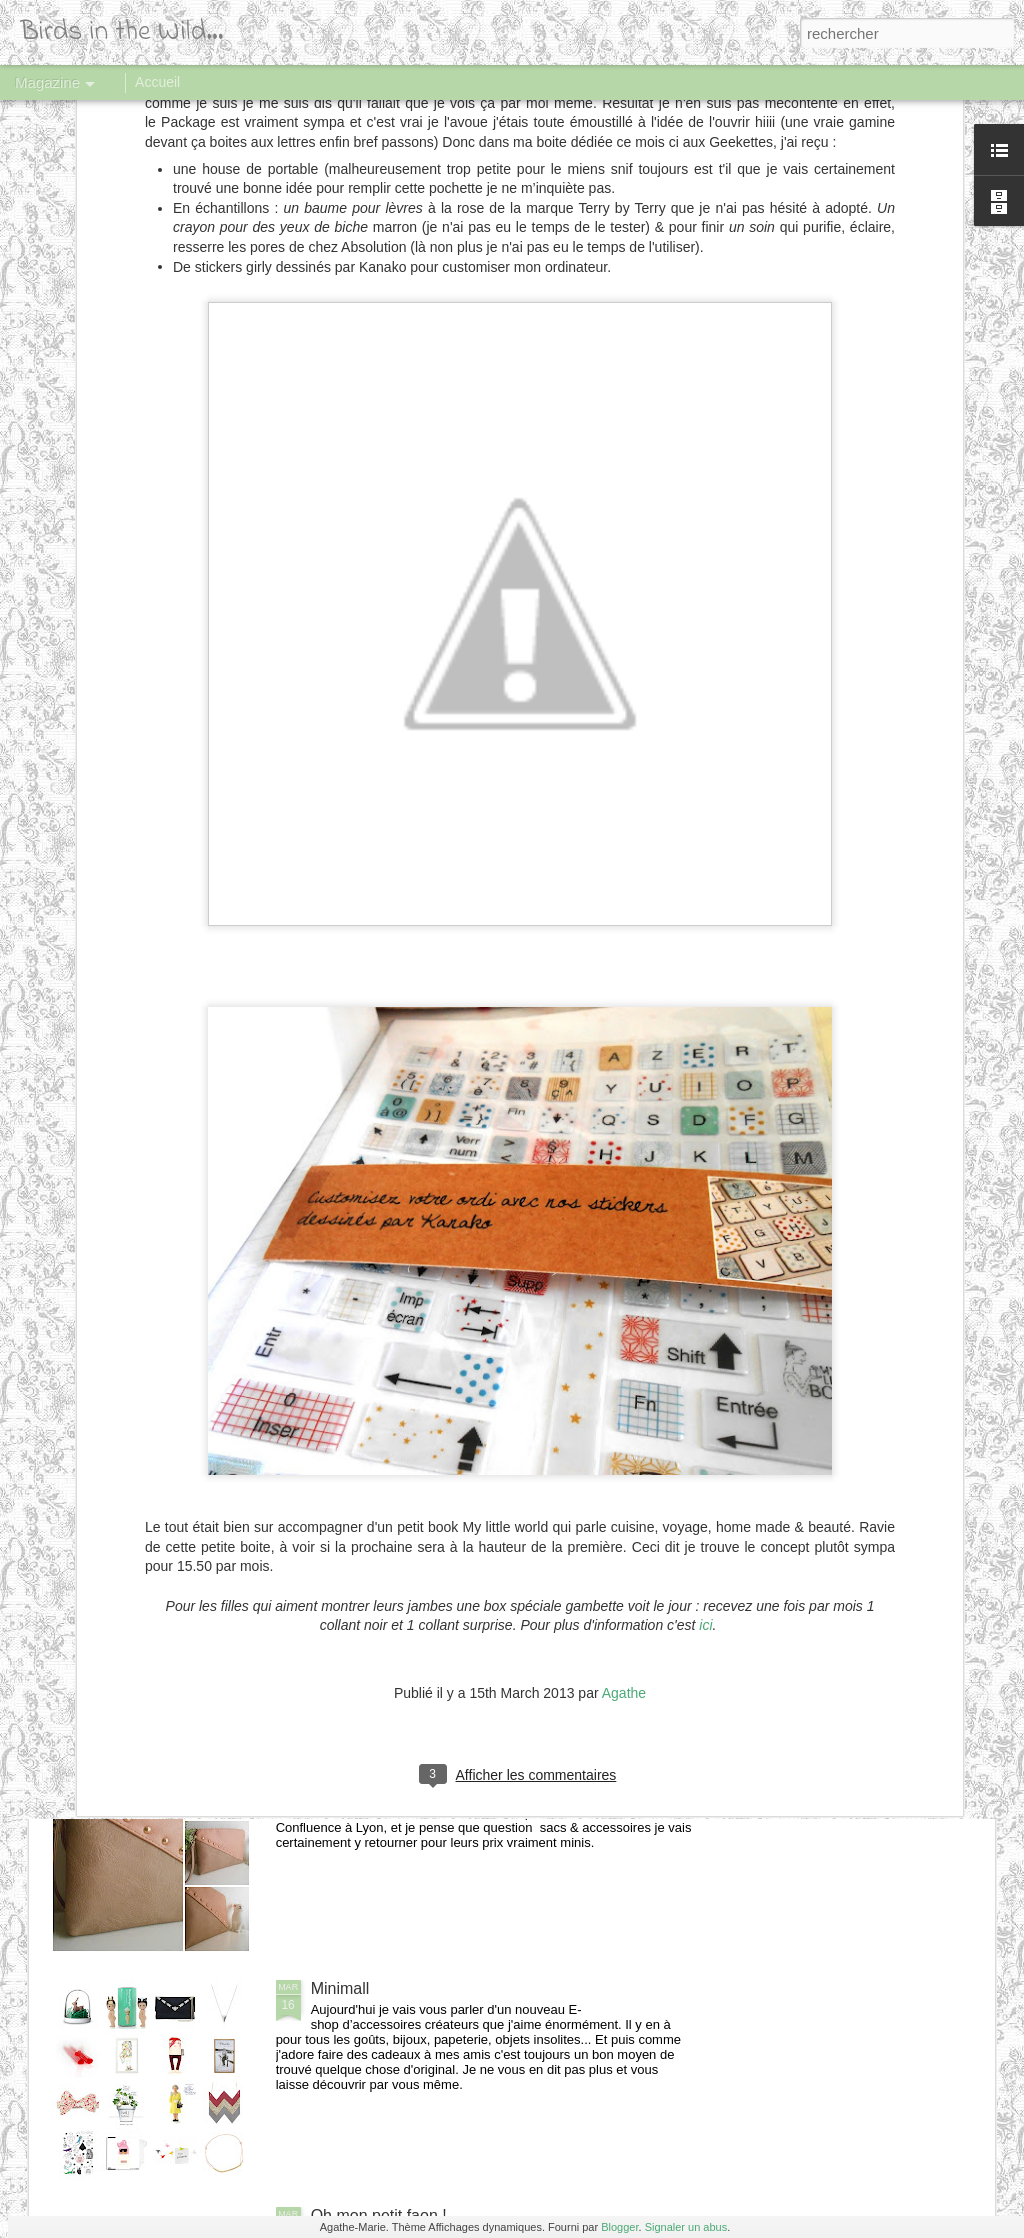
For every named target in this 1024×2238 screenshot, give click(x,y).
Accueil (157, 82)
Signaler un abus (686, 2227)
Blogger (619, 2227)
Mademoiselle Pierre (384, 1534)
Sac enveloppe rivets (385, 1761)
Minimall (340, 1988)
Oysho (334, 1307)
